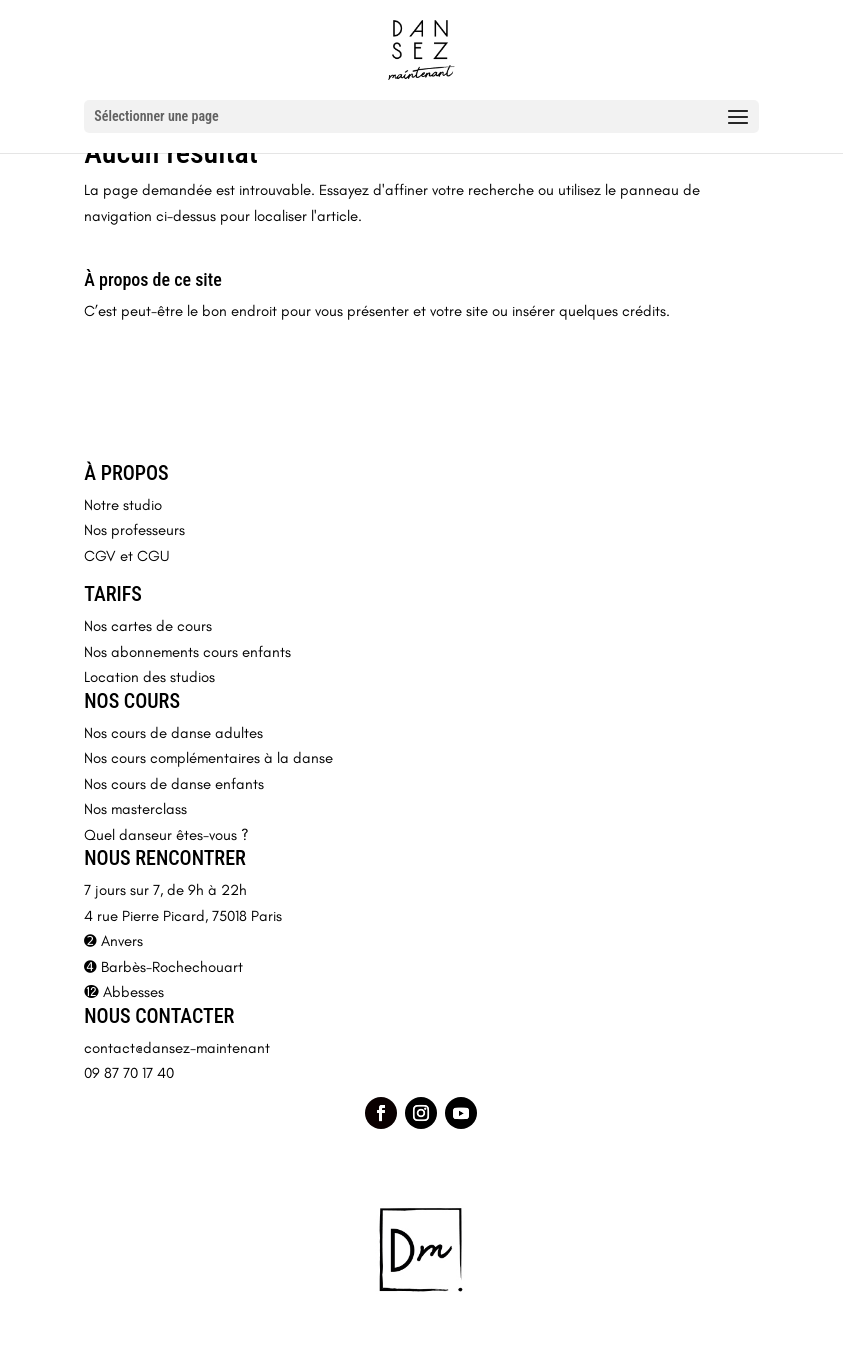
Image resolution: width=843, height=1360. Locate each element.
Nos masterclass (135, 809)
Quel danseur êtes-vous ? (166, 835)
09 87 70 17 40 (129, 1073)
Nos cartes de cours (148, 626)
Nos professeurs (134, 530)
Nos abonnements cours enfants (187, 652)
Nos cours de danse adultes (173, 733)
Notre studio (123, 505)
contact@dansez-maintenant (177, 1048)
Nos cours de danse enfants (174, 784)
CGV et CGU (126, 556)
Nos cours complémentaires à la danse (208, 758)
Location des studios (149, 677)
